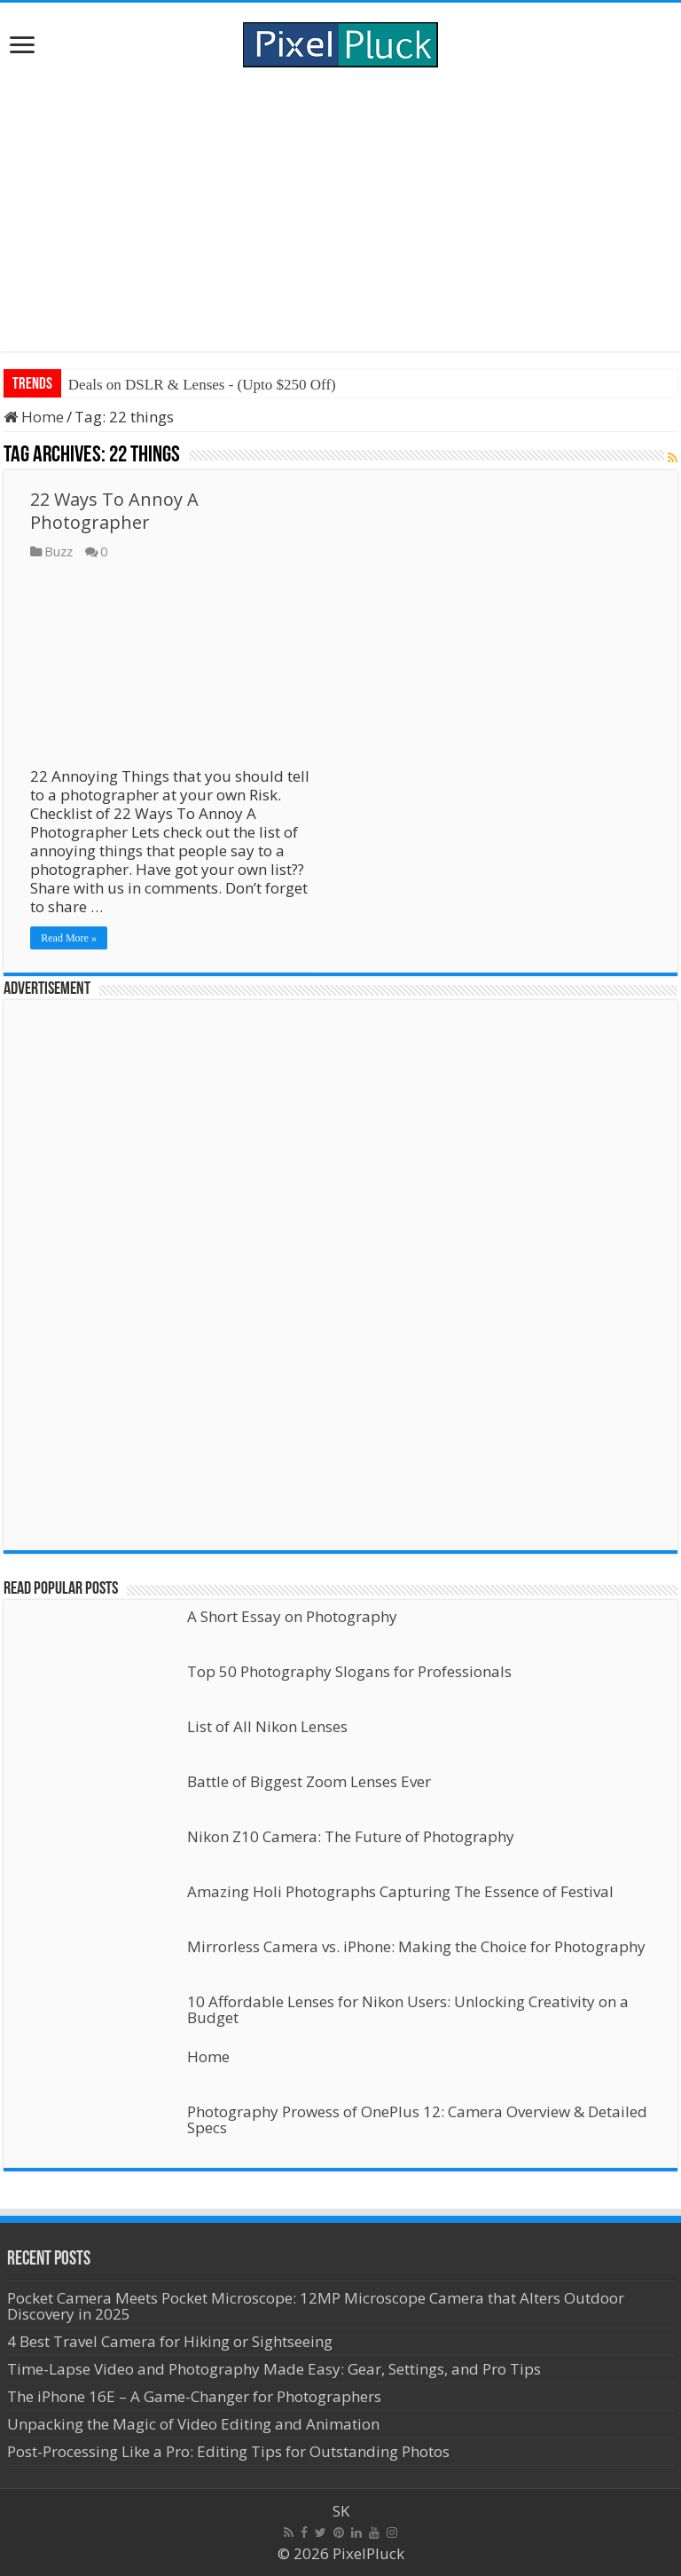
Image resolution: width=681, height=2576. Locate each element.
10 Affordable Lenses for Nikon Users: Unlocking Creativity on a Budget (408, 2009)
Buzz (58, 551)
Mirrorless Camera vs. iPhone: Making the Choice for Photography (416, 1946)
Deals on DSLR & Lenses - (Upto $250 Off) (202, 384)
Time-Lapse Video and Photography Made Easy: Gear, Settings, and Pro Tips (274, 2369)
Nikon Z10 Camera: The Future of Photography (350, 1836)
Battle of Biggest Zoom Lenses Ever (309, 1781)
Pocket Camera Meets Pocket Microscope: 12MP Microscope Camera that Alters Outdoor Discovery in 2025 (315, 2306)
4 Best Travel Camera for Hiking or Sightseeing (170, 2341)
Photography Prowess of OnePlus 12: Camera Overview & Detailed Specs (417, 2119)
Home (34, 416)
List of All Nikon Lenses (267, 1726)
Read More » (69, 938)
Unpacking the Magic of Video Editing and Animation (193, 2424)
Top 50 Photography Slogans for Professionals (349, 1671)
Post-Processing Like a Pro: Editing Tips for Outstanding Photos (228, 2451)
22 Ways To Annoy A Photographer (114, 510)
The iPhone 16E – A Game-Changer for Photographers (196, 2396)
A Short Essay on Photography (292, 1616)
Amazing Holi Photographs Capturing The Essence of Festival (400, 1891)
